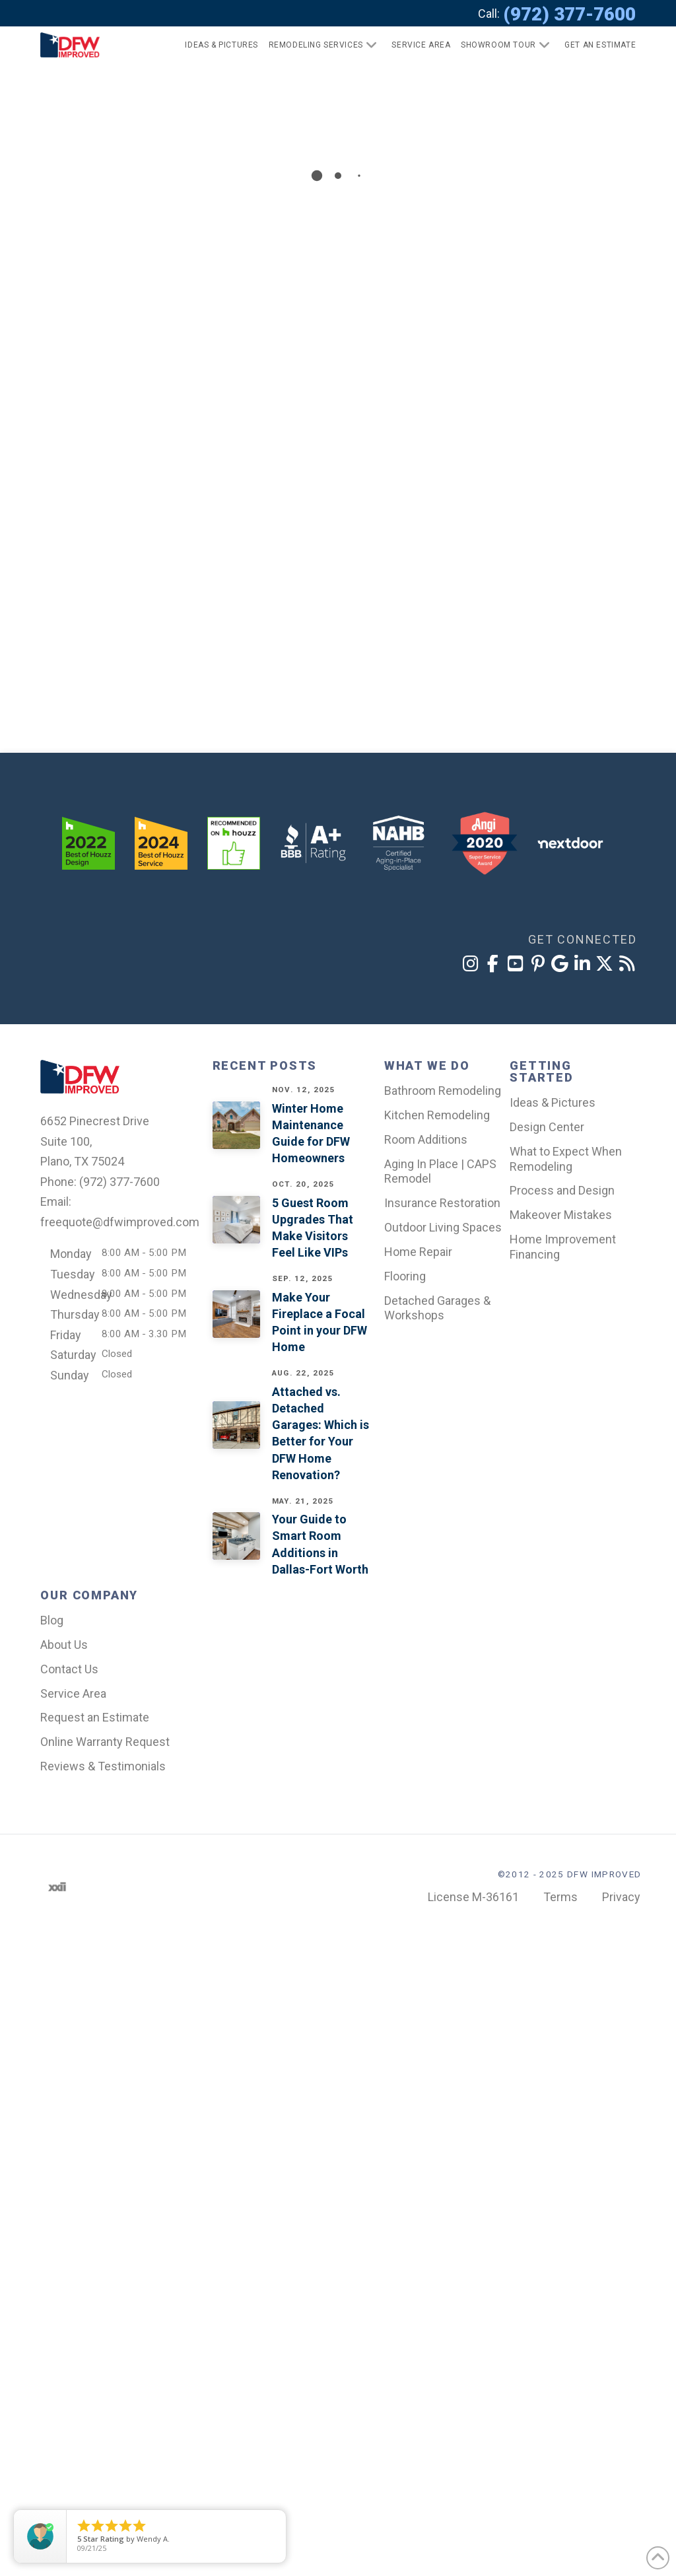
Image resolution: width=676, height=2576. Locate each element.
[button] (594, 45)
